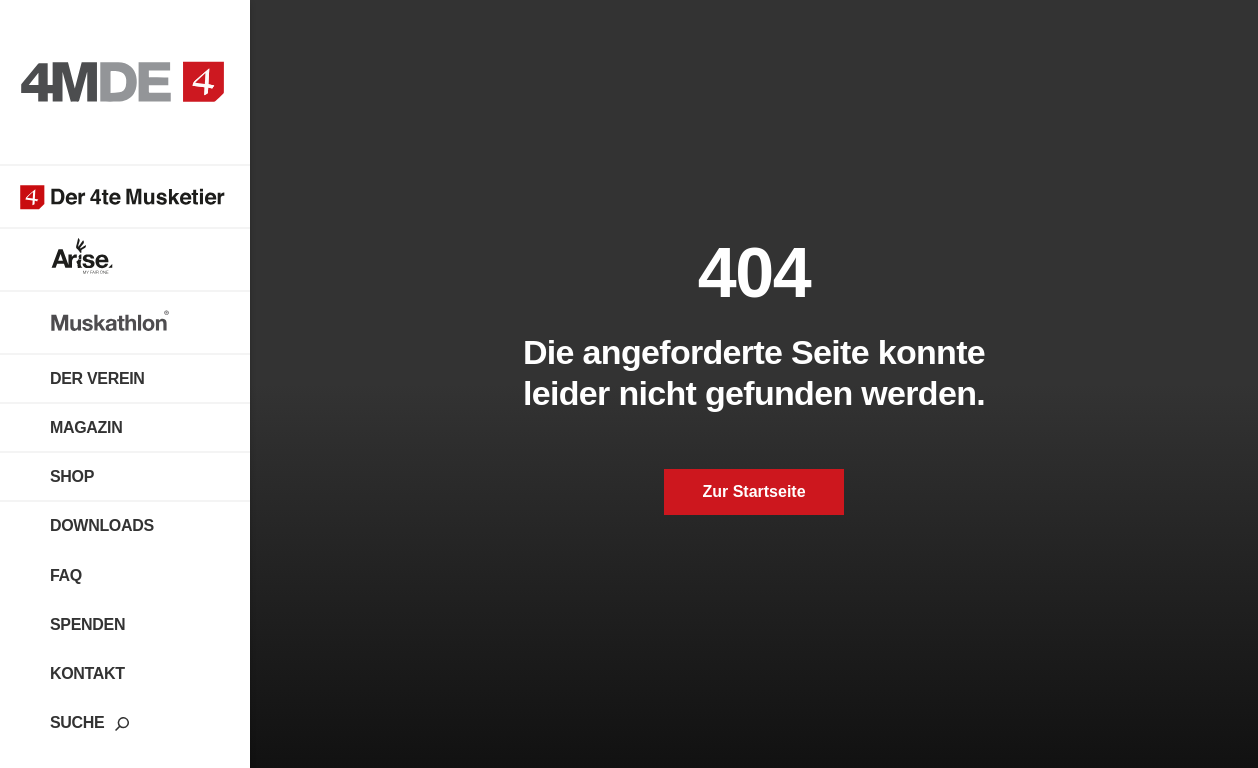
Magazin (86, 427)
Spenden (87, 624)
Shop (72, 476)
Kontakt (87, 673)
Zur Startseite (753, 491)
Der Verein (97, 378)
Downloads (102, 525)
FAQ (66, 575)
